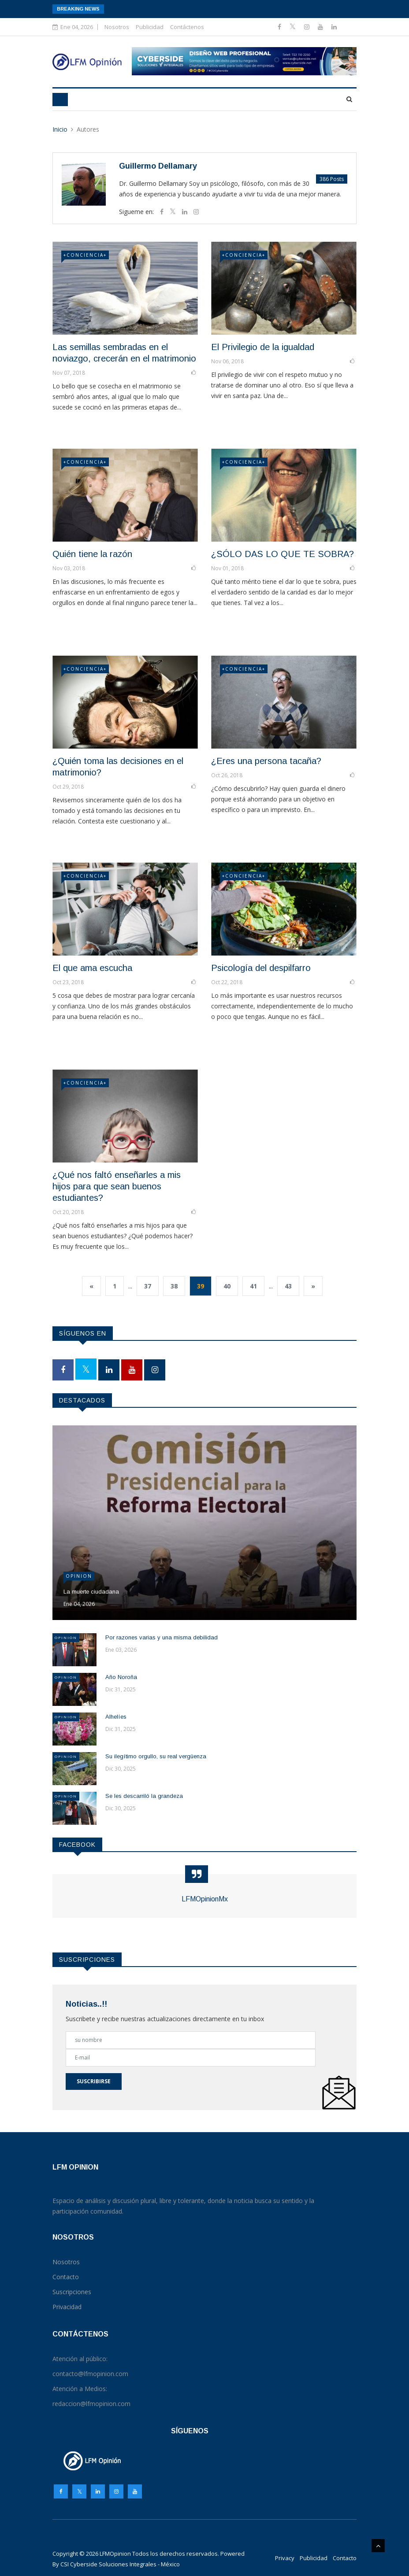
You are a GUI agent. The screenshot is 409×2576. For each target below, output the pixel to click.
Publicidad (150, 27)
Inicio (59, 129)
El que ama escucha (92, 968)
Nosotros (116, 27)
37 (147, 1286)
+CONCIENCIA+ (85, 255)
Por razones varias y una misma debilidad (161, 1637)
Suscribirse (94, 2081)
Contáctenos (187, 27)
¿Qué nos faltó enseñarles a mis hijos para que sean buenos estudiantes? (116, 1186)
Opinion (79, 1576)
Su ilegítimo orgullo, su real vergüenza (155, 1756)
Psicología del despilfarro (261, 968)
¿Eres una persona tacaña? (266, 761)
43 (288, 1286)
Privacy (284, 2558)
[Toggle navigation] (60, 99)
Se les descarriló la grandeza (144, 1796)
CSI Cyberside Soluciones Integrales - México (120, 2564)
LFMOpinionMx (205, 1899)
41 (253, 1286)
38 (174, 1286)
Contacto (345, 2558)
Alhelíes (115, 1716)
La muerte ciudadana (91, 1591)
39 (200, 1286)
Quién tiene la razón (92, 554)
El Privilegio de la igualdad (262, 347)
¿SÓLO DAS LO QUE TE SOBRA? (282, 554)
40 (227, 1286)
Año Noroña (121, 1677)
